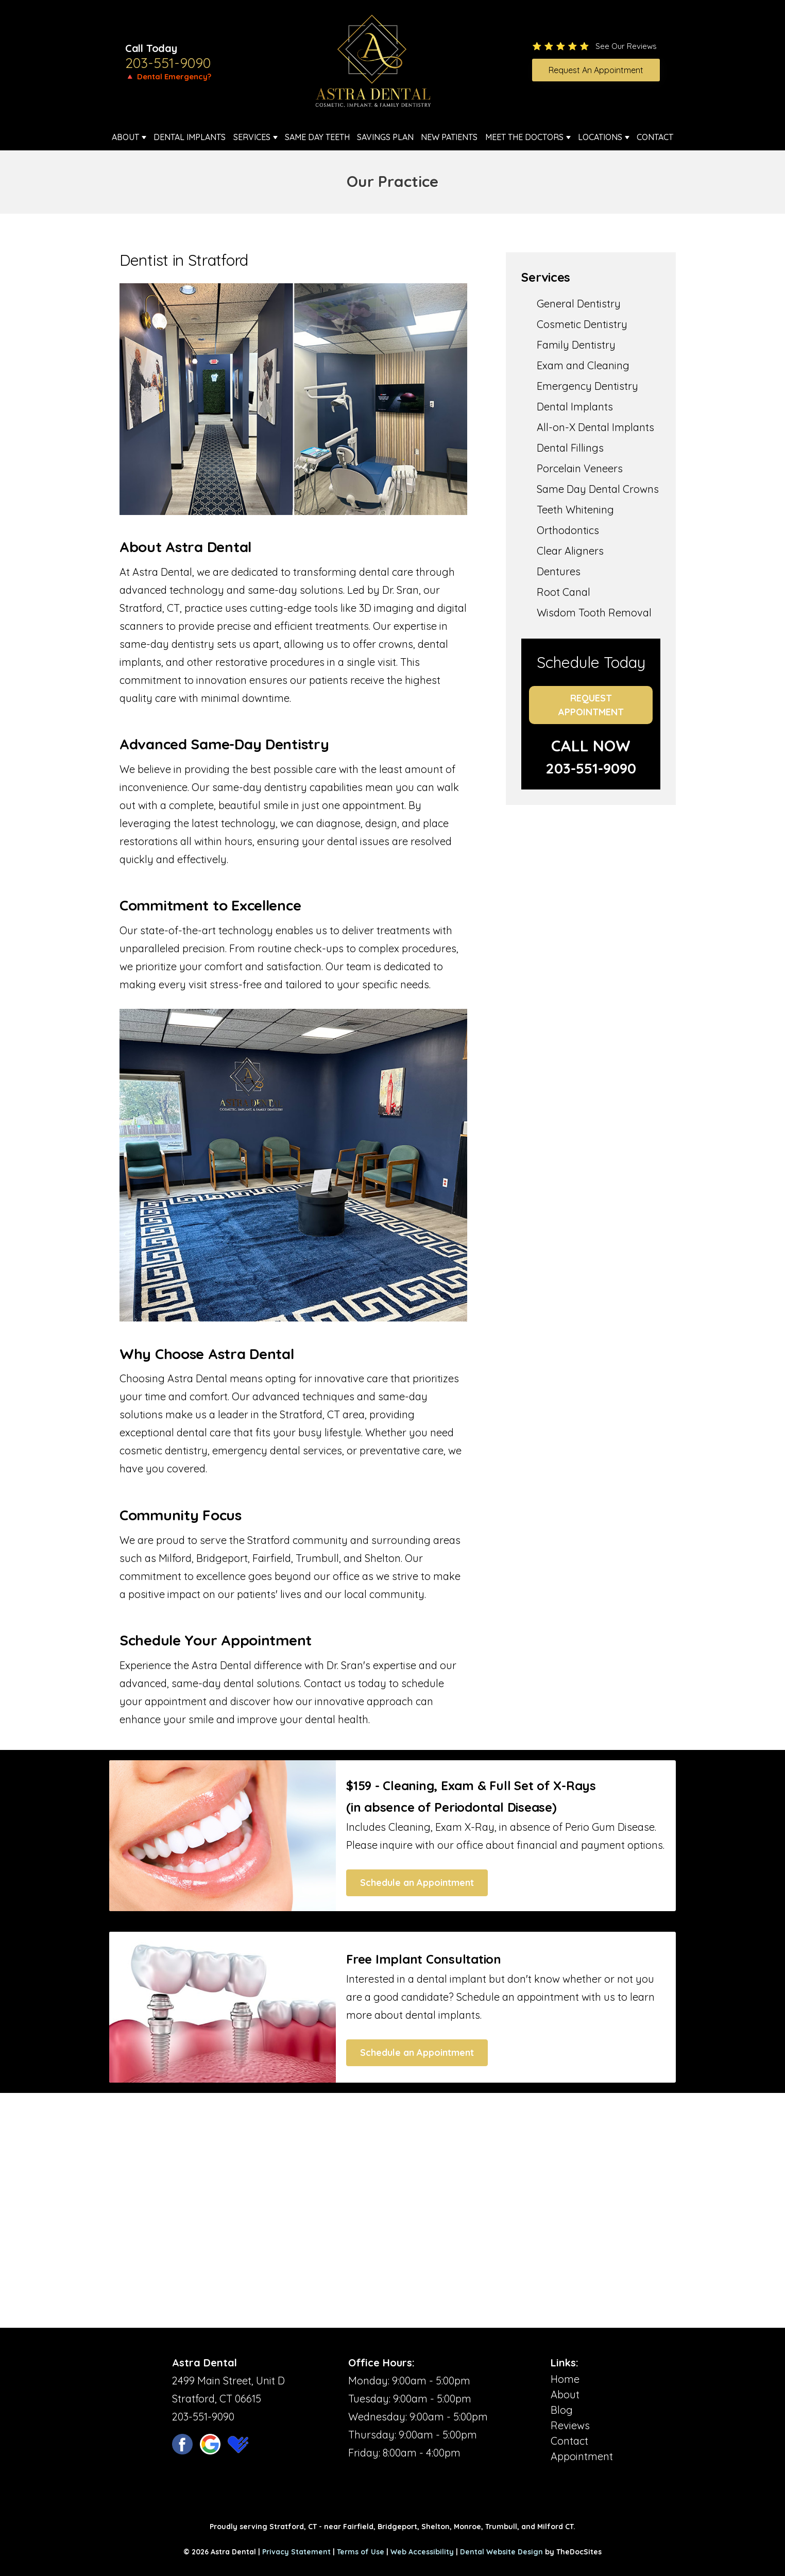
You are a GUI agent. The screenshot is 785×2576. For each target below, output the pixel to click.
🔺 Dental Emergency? (168, 76)
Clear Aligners (570, 550)
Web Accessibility (422, 2551)
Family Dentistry (576, 344)
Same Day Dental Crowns (598, 489)
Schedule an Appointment (417, 1882)
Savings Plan (385, 137)
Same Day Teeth (317, 137)
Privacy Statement (296, 2551)
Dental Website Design (501, 2551)
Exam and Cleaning (583, 365)
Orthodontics (568, 530)
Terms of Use (360, 2551)
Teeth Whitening (575, 509)
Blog (562, 2409)
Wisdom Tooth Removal (594, 612)
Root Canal (563, 592)
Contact (655, 137)
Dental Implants (189, 137)
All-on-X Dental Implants (595, 427)
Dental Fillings (570, 447)
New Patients (449, 137)
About (125, 137)
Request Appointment (591, 705)
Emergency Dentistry (587, 386)
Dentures (559, 571)
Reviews (570, 2425)
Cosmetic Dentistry (582, 324)
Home (565, 2379)
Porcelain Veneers (580, 468)
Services (251, 137)
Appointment (582, 2456)
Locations (600, 137)
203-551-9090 (168, 63)
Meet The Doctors (524, 137)
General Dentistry (579, 303)
